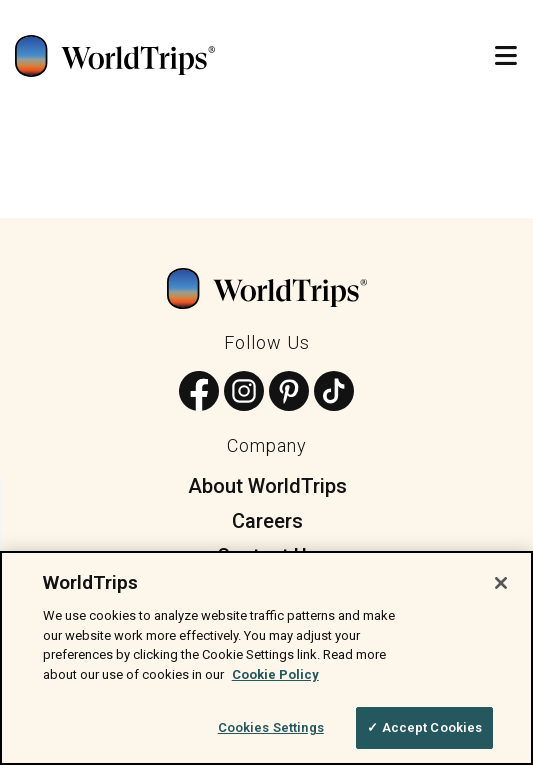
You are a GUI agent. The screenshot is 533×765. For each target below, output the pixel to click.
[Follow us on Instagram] (244, 392)
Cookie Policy (275, 674)
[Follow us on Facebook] (199, 392)
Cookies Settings (271, 727)
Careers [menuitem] (267, 521)
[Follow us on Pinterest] (289, 392)
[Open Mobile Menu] (506, 56)
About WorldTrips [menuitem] (267, 486)
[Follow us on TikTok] (334, 392)
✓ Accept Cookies (424, 727)
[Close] (501, 583)
